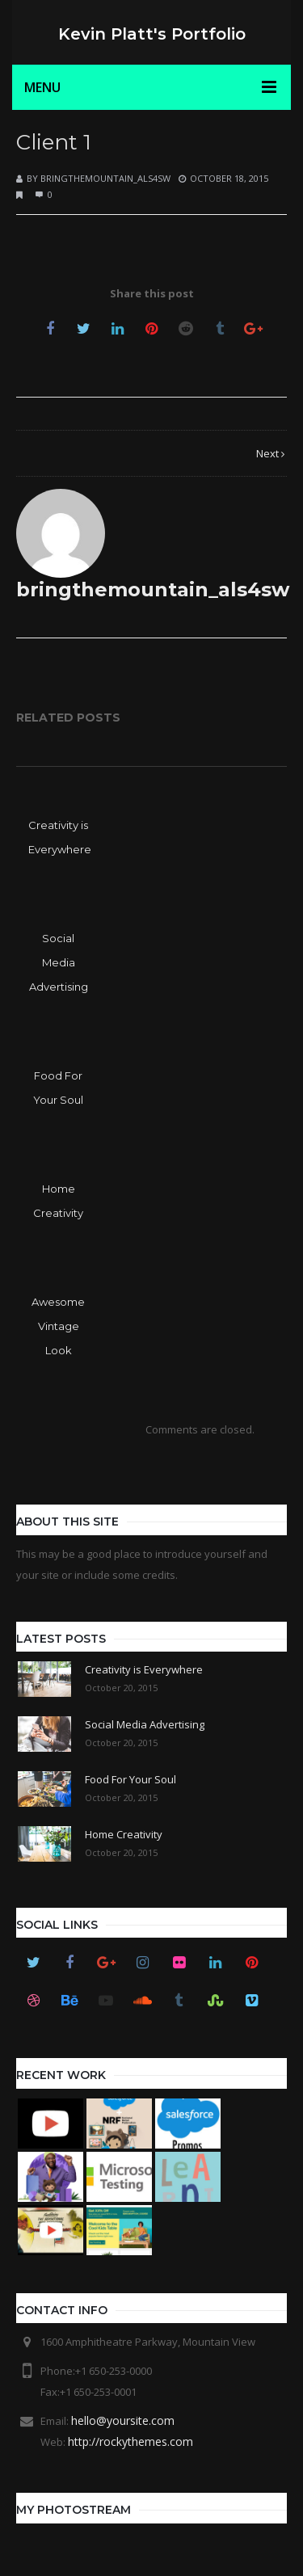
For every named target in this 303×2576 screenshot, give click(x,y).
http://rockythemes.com (130, 2441)
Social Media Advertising (58, 962)
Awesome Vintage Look (58, 1326)
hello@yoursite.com (123, 2420)
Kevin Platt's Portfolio (152, 34)
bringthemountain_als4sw (105, 178)
